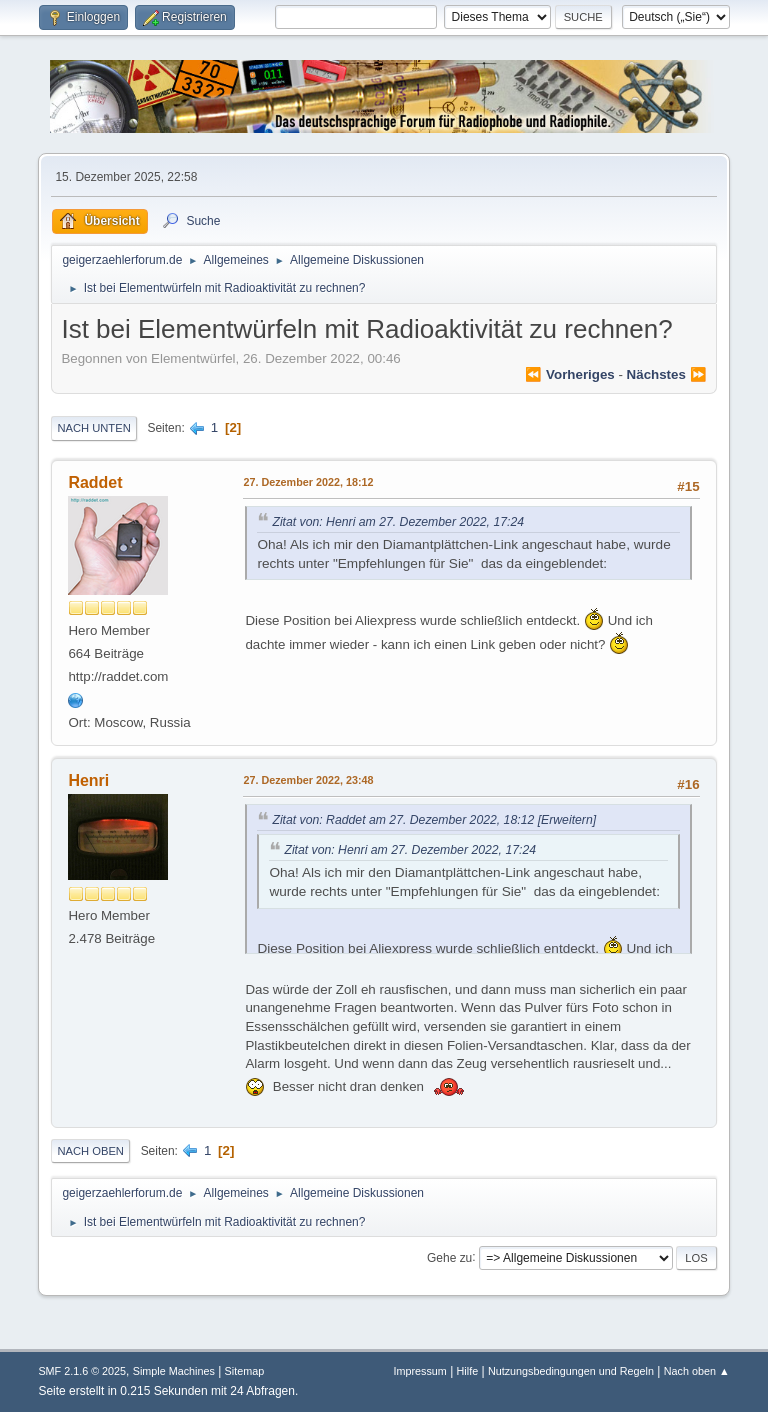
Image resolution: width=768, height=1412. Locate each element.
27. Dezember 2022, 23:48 (308, 780)
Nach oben (90, 1151)
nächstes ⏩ (667, 374)
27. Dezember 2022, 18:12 (308, 482)
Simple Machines (174, 1371)
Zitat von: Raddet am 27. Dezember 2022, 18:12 (403, 820)
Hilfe (468, 1371)
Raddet (95, 482)
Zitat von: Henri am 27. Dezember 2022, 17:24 (398, 522)
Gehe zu (449, 1257)
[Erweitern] (565, 820)
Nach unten (93, 428)
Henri (88, 780)
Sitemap (245, 1371)
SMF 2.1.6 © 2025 (82, 1371)
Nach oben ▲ (697, 1371)
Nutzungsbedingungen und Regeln (571, 1371)
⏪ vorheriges (569, 374)
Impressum (419, 1371)
